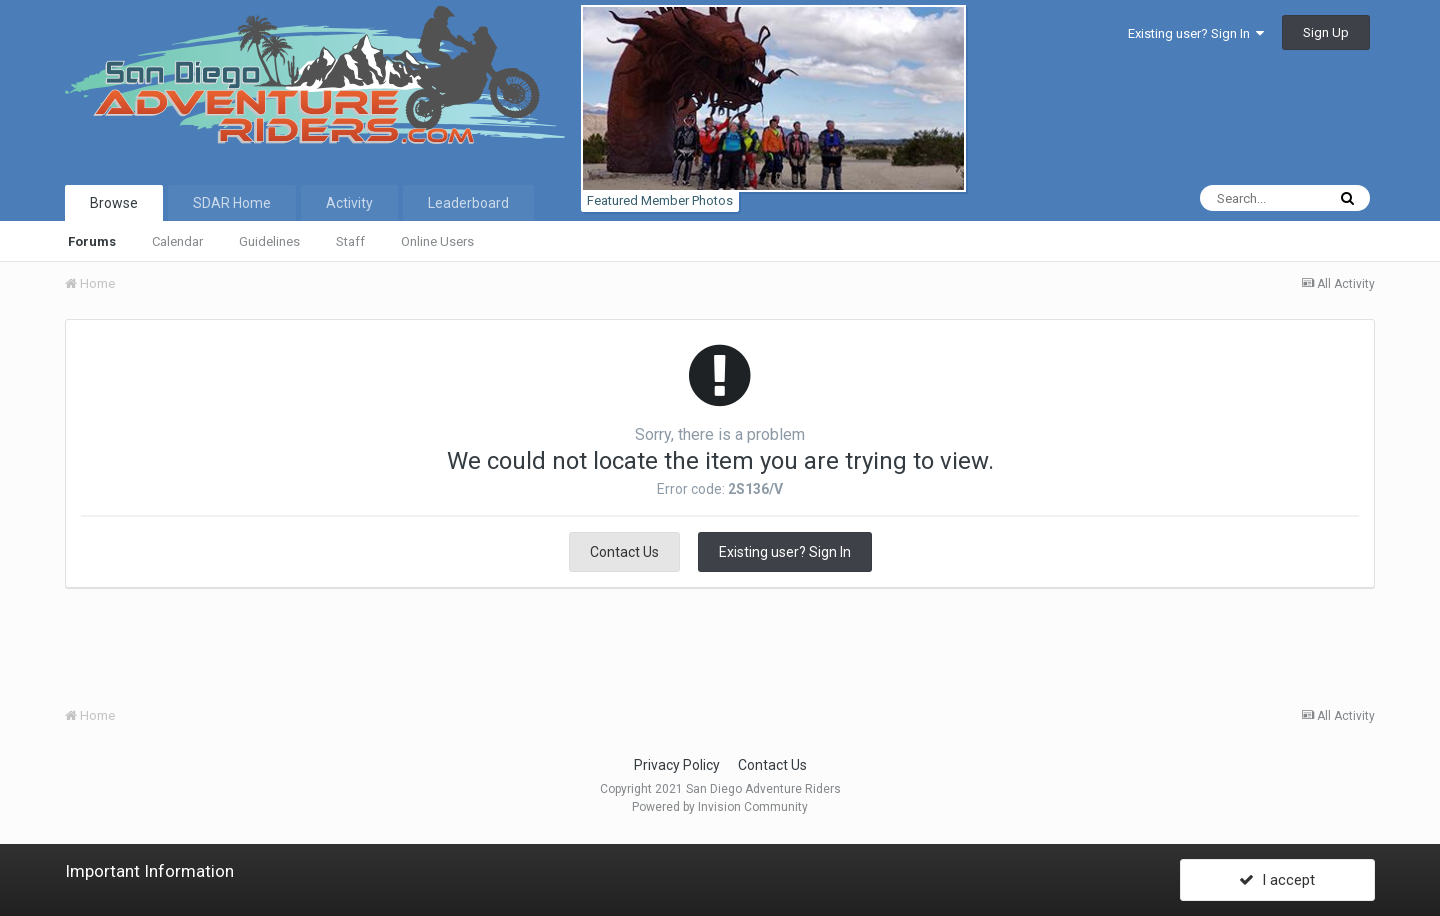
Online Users (437, 241)
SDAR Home (232, 203)
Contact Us (624, 552)
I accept (1277, 879)
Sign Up (1326, 32)
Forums (92, 241)
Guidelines (269, 241)
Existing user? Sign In (1196, 33)
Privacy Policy (677, 765)
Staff (350, 241)
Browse (114, 203)
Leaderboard (468, 203)
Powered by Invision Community (720, 807)
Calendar (177, 241)
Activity (349, 203)
